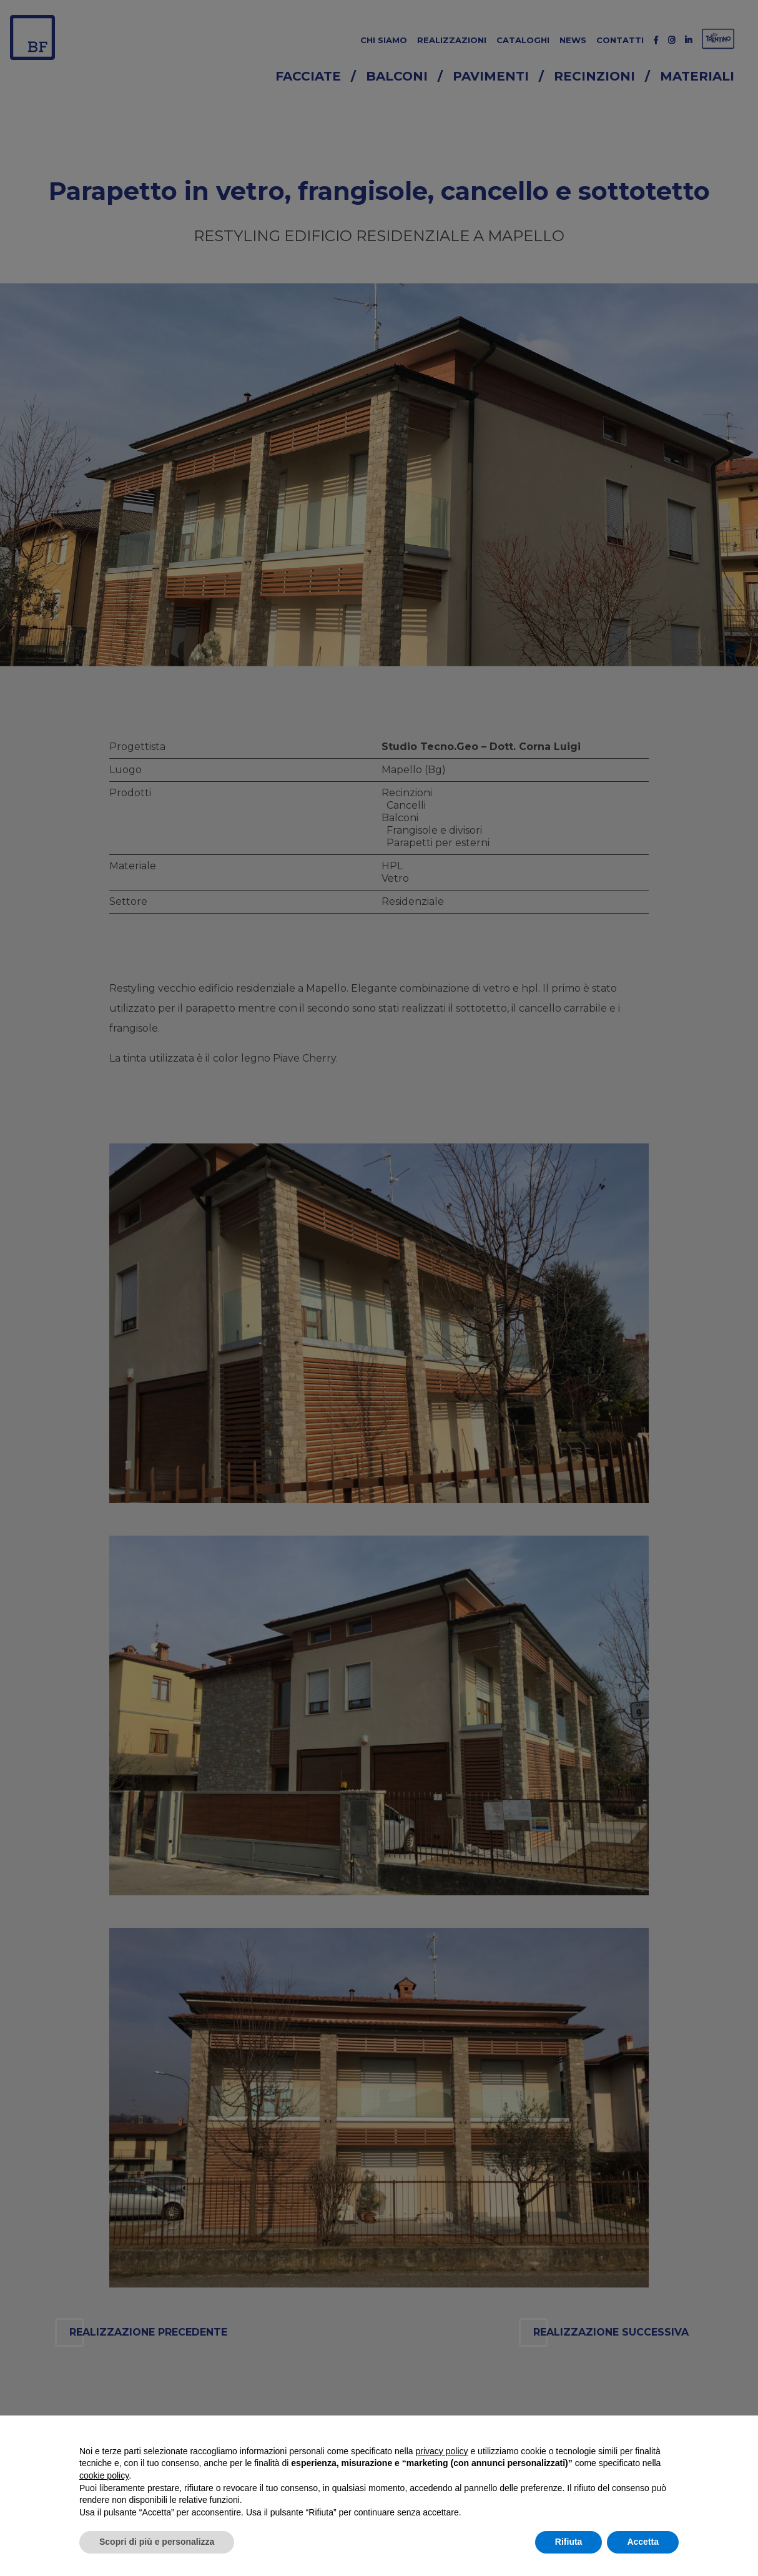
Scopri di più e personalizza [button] (156, 2542)
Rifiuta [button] (569, 2542)
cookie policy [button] (104, 2475)
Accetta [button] (643, 2542)
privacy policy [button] (442, 2451)
